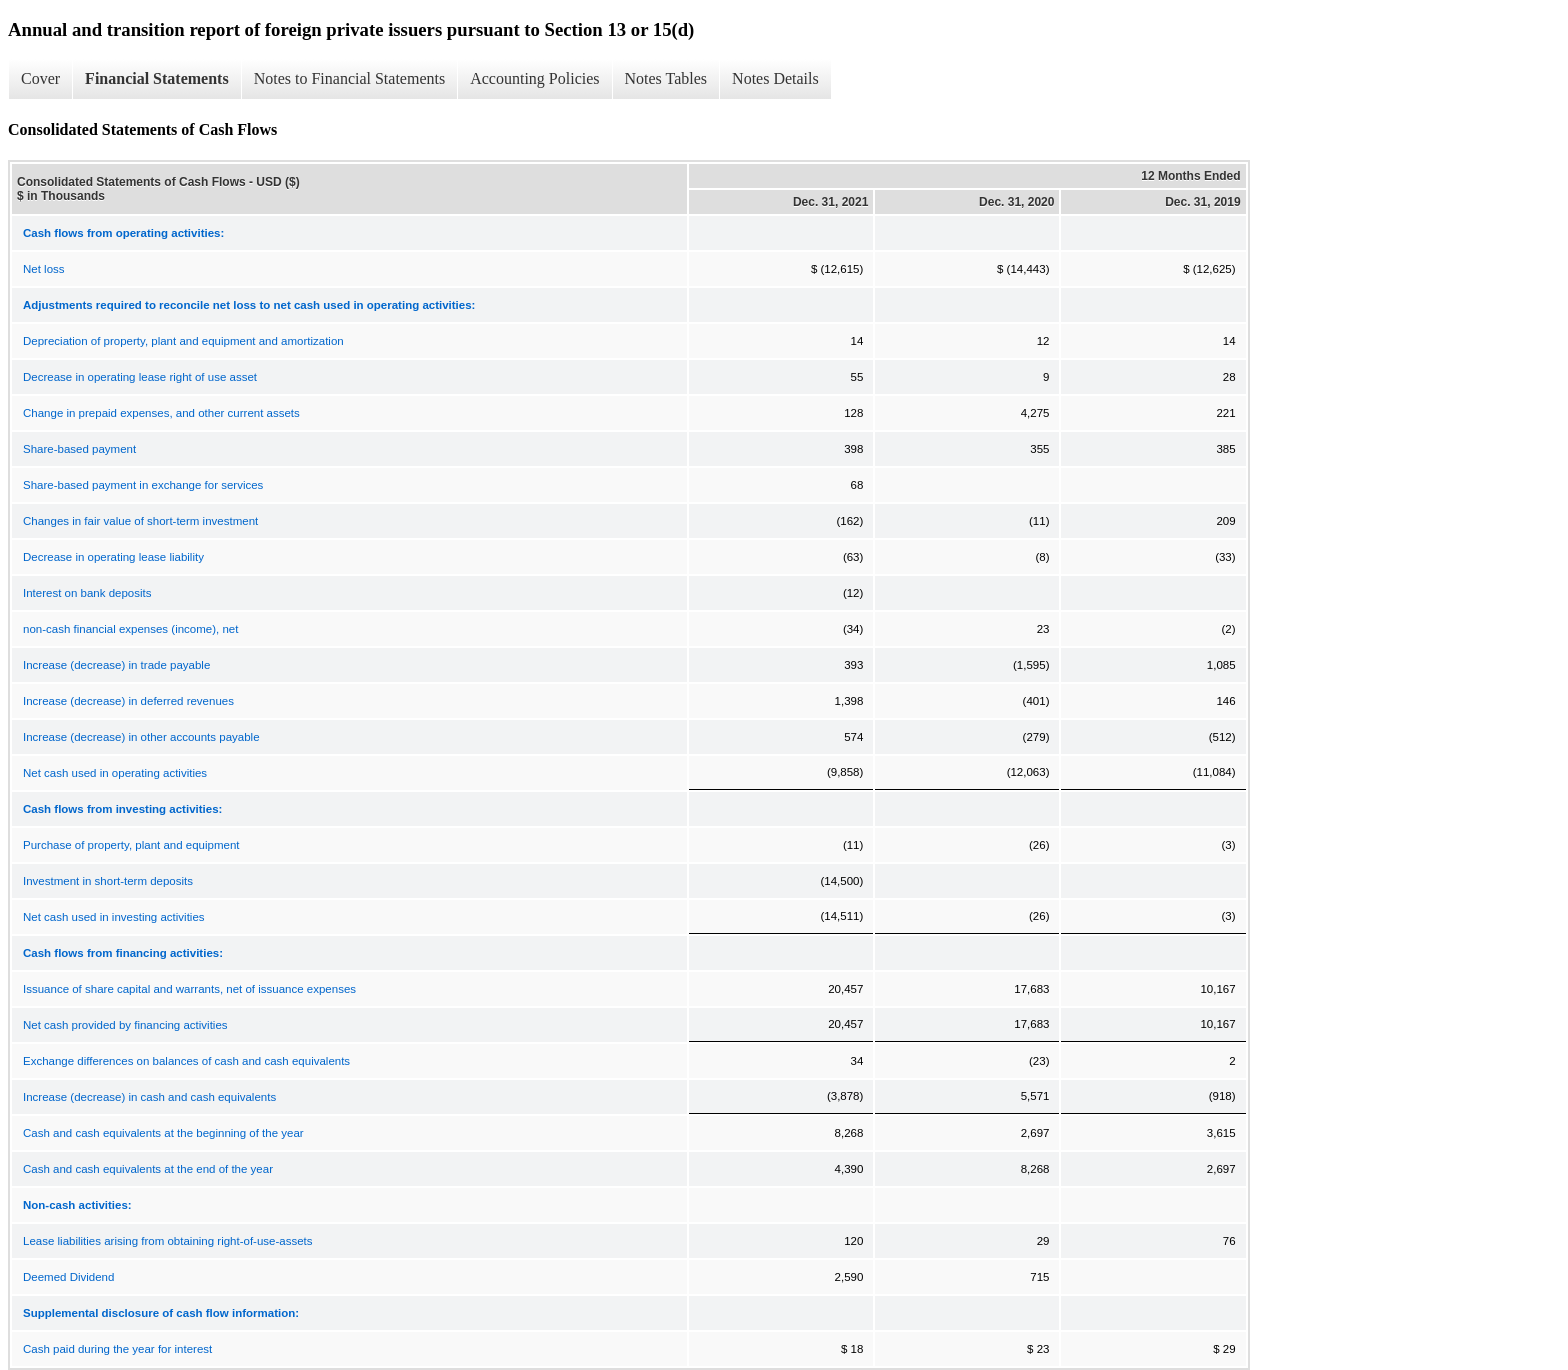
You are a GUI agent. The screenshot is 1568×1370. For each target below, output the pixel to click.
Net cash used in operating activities (115, 773)
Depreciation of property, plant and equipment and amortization (183, 341)
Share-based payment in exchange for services (143, 485)
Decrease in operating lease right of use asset (140, 377)
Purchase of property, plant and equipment (131, 845)
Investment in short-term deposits (108, 881)
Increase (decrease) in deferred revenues (128, 701)
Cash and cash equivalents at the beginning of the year (163, 1133)
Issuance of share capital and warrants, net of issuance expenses (189, 989)
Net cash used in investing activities (114, 917)
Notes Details (775, 78)
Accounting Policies (534, 78)
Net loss (44, 269)
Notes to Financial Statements (350, 78)
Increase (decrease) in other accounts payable (141, 737)
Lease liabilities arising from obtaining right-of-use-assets (168, 1241)
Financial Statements (157, 78)
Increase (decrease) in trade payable (116, 665)
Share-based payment (79, 449)
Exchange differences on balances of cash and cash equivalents (186, 1061)
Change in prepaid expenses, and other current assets (161, 413)
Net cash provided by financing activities (125, 1025)
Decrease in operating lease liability (113, 557)
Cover (40, 78)
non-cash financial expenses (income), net (130, 629)
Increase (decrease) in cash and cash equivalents (149, 1097)
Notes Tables (666, 78)
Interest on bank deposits (87, 593)
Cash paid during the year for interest (117, 1349)
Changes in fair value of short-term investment (140, 521)
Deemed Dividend (68, 1277)
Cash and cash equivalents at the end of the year (148, 1169)
